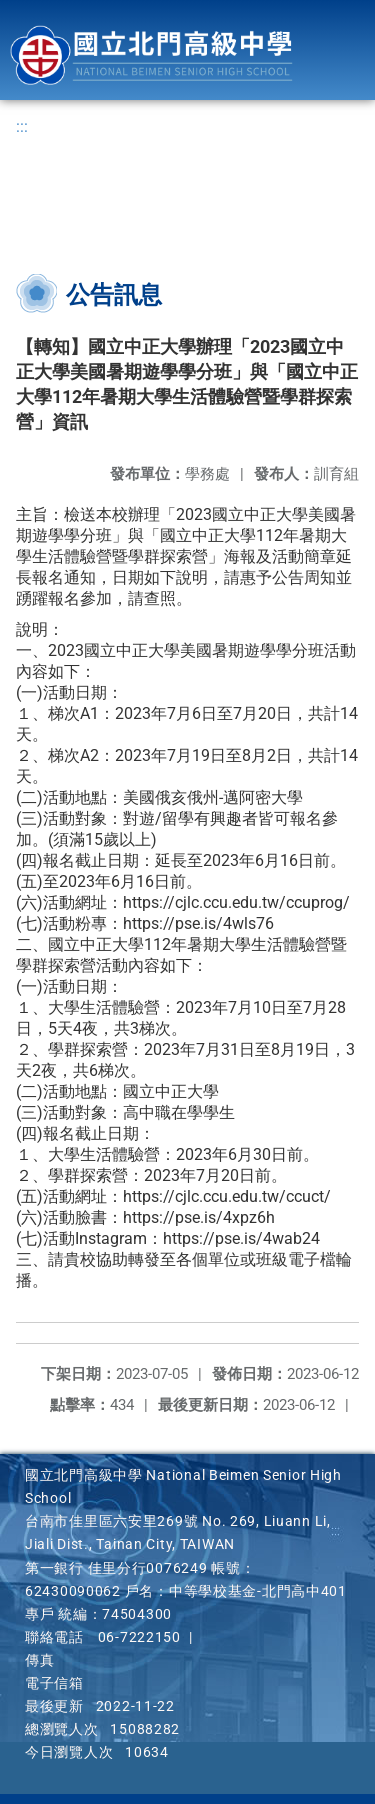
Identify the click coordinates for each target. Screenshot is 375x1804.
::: (22, 126)
